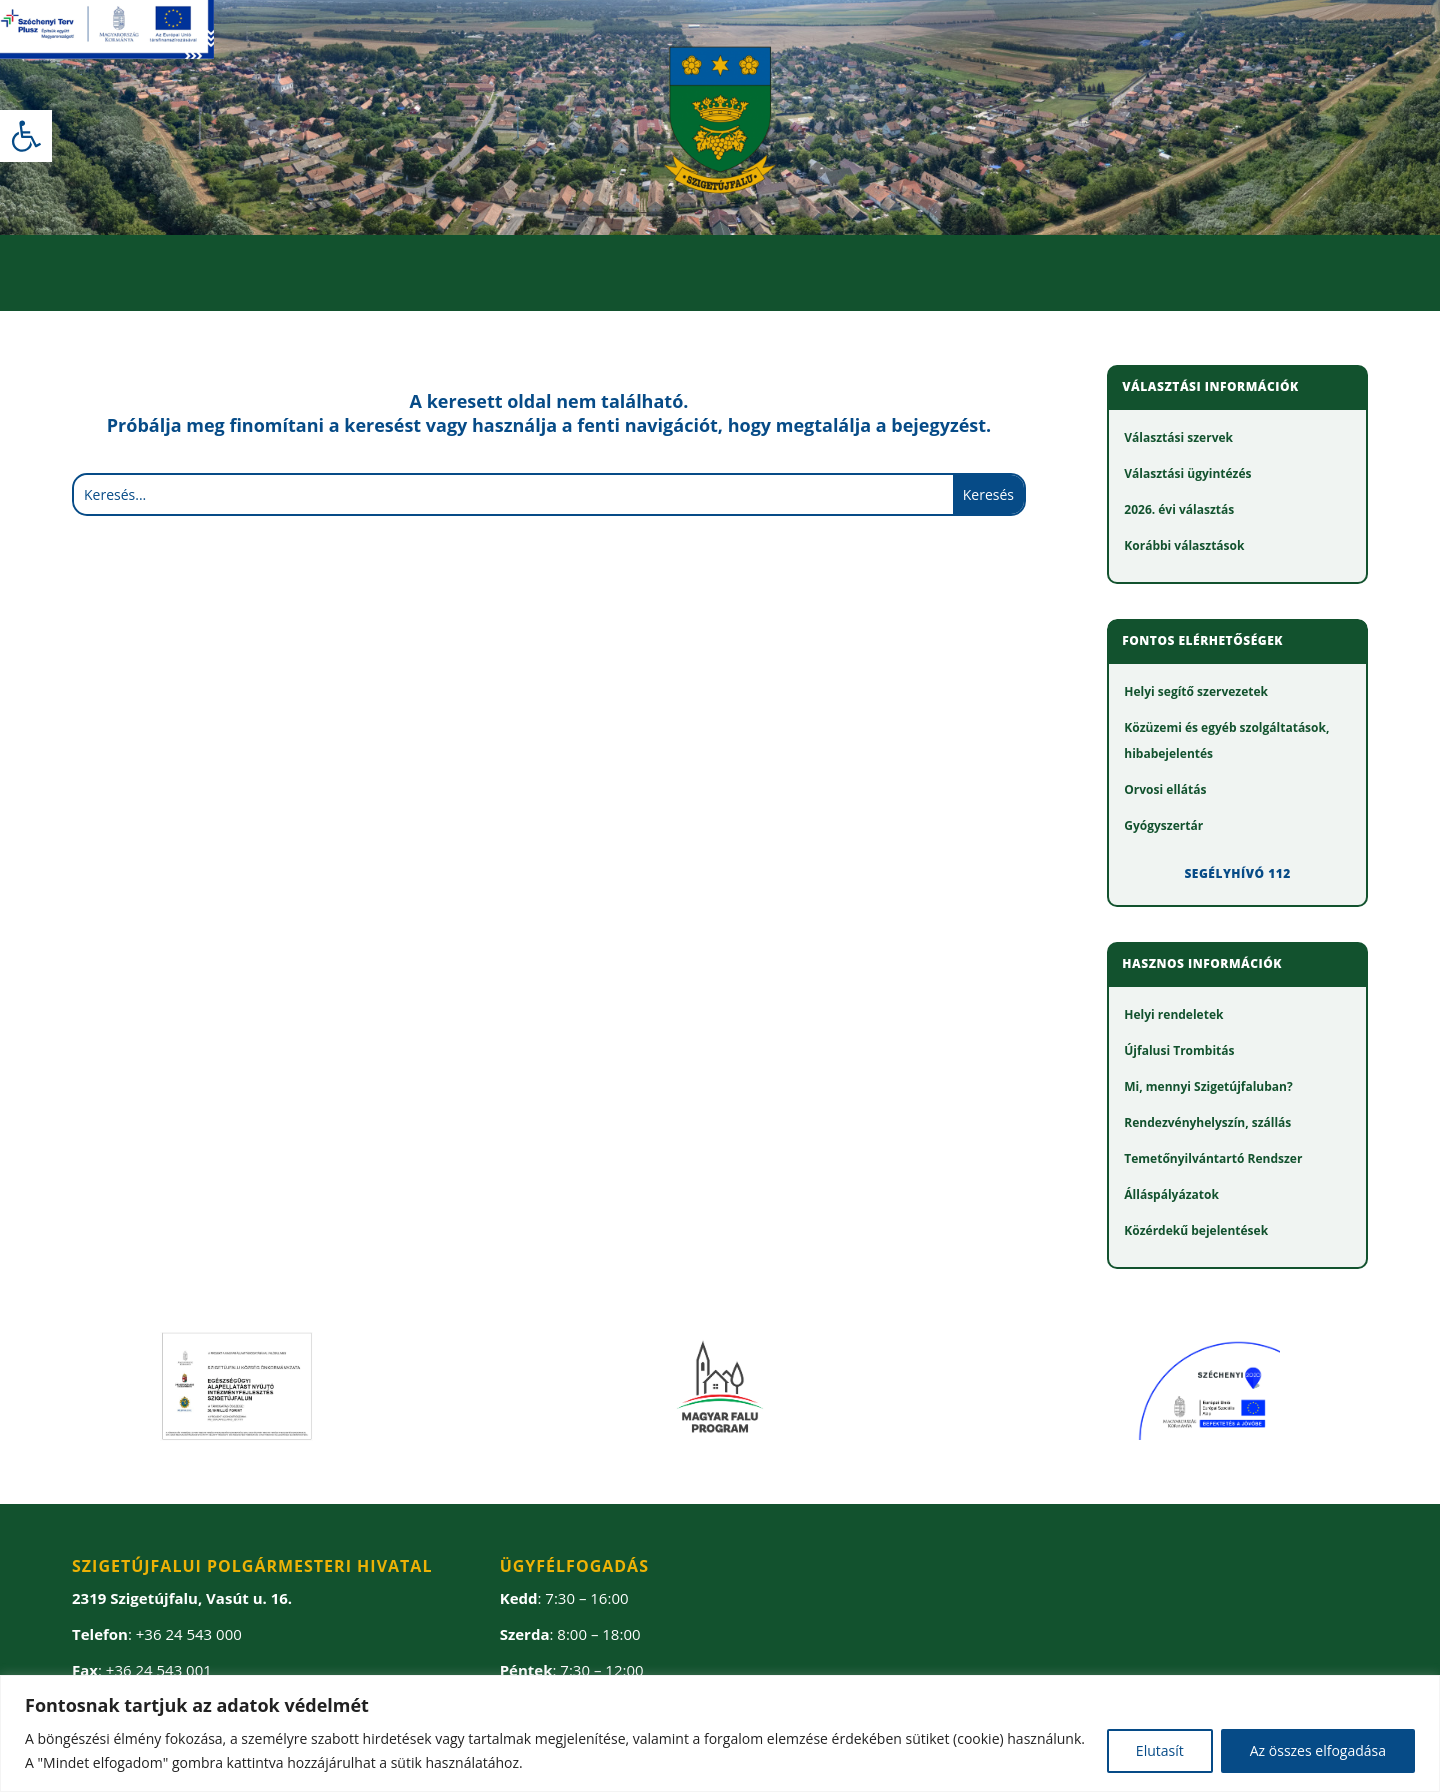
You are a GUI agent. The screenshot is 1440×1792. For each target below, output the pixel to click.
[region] (720, 1733)
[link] (26, 136)
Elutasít (1160, 1750)
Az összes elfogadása (1318, 1750)
